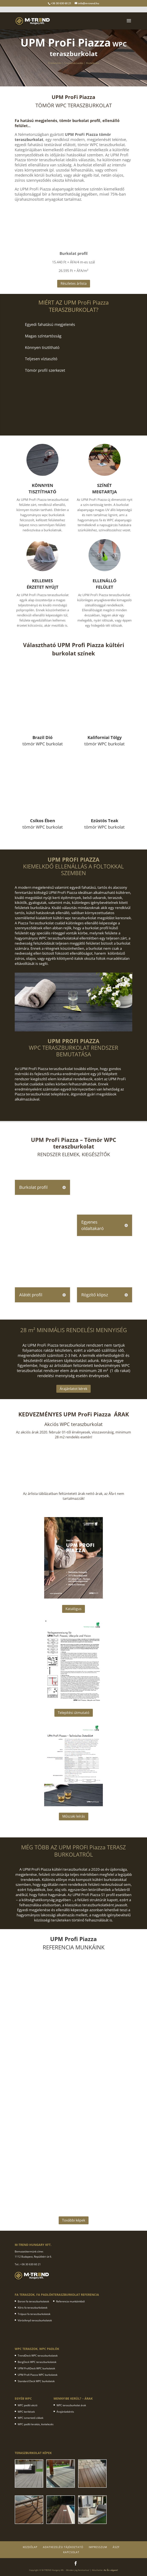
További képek (73, 2220)
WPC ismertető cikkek (30, 2418)
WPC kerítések (26, 2411)
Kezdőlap (30, 2547)
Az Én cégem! (111, 2570)
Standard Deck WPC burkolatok (36, 2381)
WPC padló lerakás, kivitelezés (36, 2424)
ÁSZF (116, 2547)
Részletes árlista (74, 283)
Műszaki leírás (73, 1816)
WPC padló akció (27, 2405)
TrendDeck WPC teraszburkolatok (38, 2355)
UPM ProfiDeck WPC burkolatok (36, 2368)
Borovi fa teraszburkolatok (33, 2301)
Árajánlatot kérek (73, 1388)
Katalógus (73, 1608)
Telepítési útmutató (73, 1712)
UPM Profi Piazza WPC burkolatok (37, 2375)
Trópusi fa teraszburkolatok (34, 2314)
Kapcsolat (71, 2552)
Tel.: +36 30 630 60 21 (28, 2264)
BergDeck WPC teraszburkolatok (37, 2362)
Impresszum (98, 2547)
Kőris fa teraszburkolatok (32, 2307)
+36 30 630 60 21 (61, 3)
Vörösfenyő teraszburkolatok (35, 2320)
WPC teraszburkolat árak (71, 2405)
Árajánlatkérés (65, 2411)
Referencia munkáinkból (70, 2301)
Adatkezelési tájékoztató (63, 2547)
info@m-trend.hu (88, 3)
